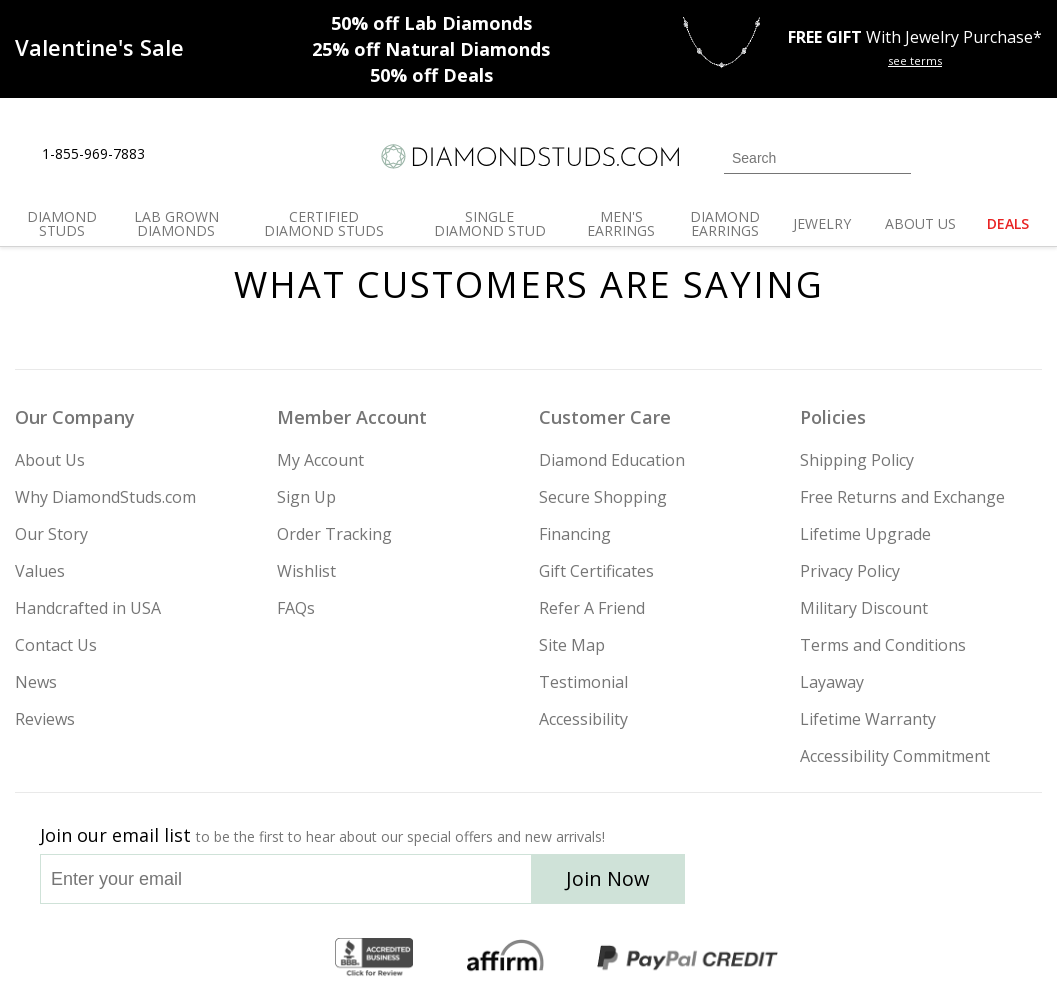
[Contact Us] (224, 154)
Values (40, 571)
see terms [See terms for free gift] (915, 60)
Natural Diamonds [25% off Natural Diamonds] (431, 49)
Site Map (572, 645)
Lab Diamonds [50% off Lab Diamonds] (431, 23)
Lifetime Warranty (868, 719)
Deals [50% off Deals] (431, 75)
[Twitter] (815, 885)
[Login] (938, 156)
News (36, 682)
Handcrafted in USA (88, 608)
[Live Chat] (177, 155)
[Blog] (960, 885)
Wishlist (306, 571)
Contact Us (56, 645)
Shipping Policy (857, 460)
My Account (320, 460)
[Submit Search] (896, 157)
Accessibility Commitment (895, 756)
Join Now (608, 878)
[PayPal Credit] (687, 958)
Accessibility (583, 719)
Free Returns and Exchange (902, 497)
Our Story (51, 534)
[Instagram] (762, 885)
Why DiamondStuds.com (105, 497)
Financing (575, 534)
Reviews (45, 719)
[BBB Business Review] (374, 958)
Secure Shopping (603, 497)
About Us (50, 460)
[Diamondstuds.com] (529, 156)
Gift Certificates (596, 571)
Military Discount (864, 608)
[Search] (817, 158)
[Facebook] (862, 885)
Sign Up (306, 497)
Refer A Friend (592, 608)
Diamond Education (612, 460)
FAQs (296, 608)
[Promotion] (99, 47)
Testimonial (583, 682)
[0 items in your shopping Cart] (1028, 156)
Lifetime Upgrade (865, 534)
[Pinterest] (907, 885)
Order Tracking (334, 534)
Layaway (832, 682)
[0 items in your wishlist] (982, 156)
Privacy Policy (850, 571)
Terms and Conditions (883, 645)
